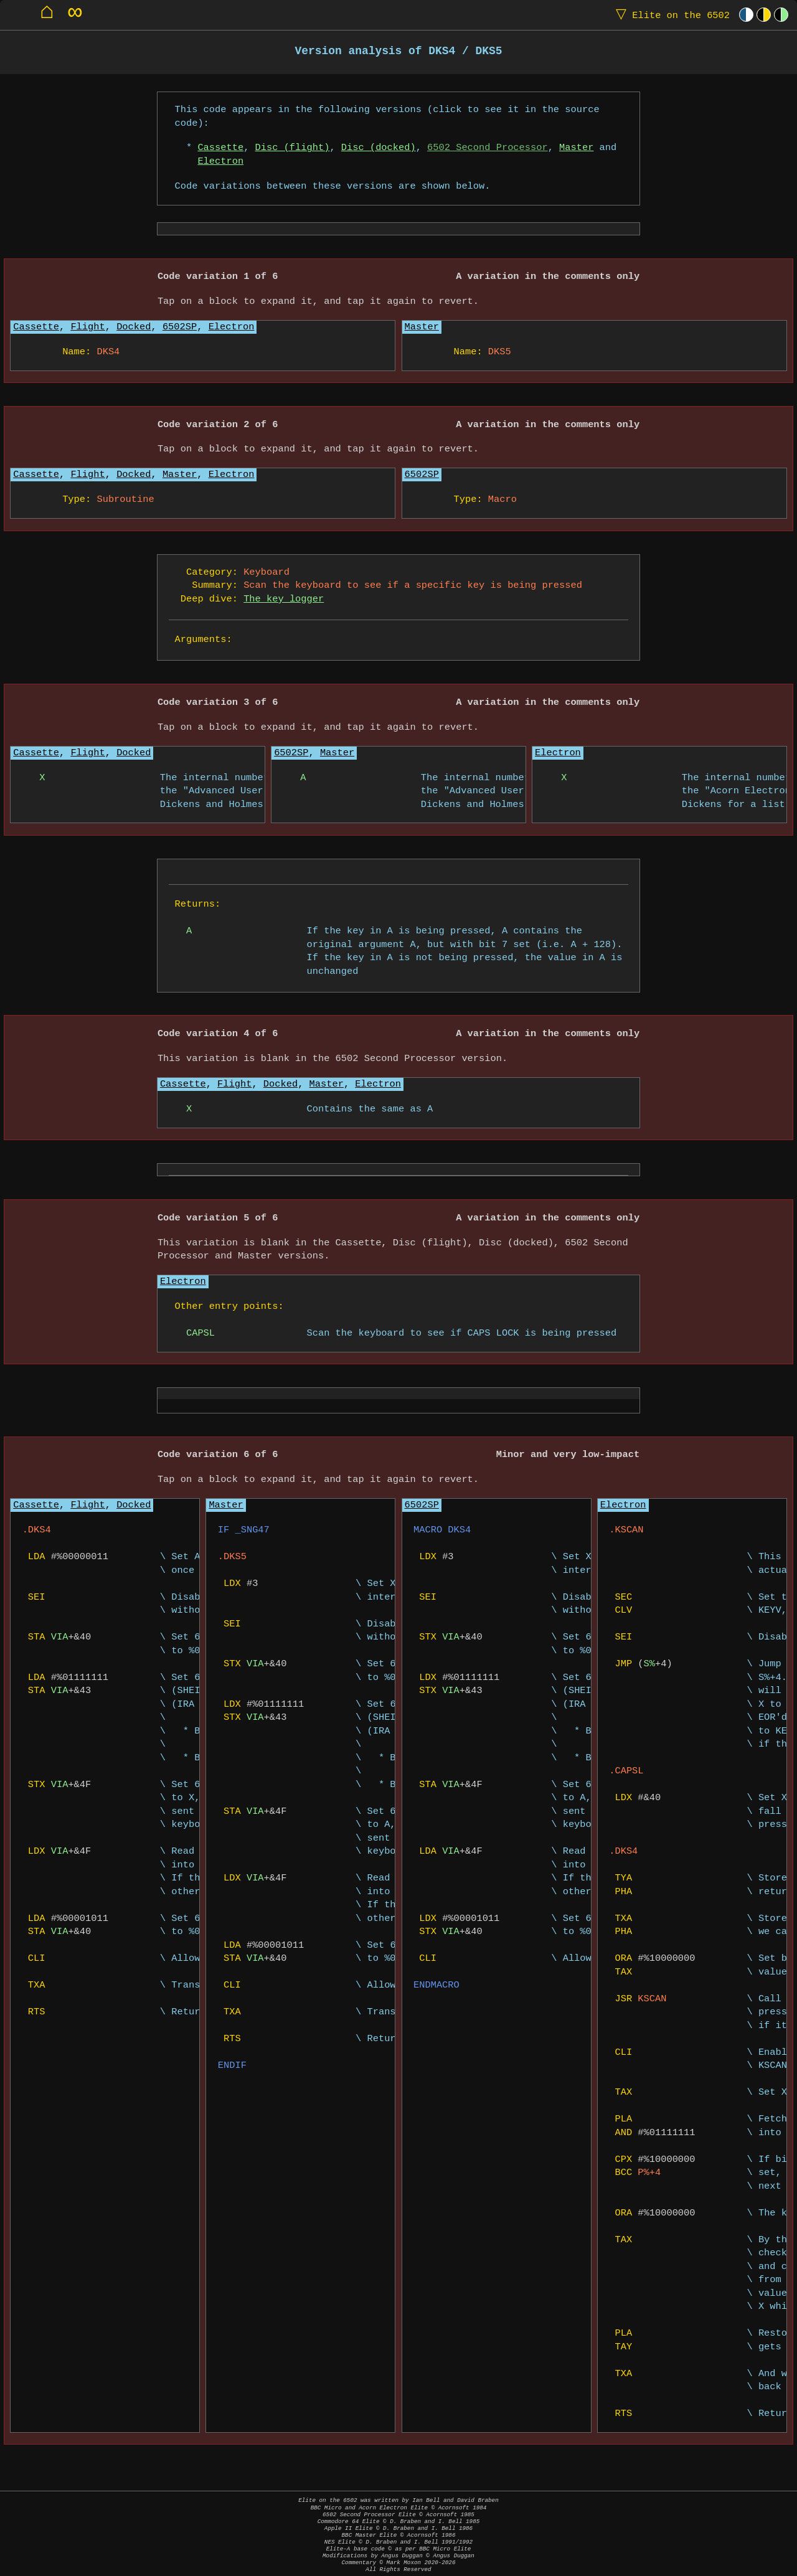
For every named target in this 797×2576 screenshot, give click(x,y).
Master (576, 147)
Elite (670, 14)
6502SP (180, 327)
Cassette (220, 147)
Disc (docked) (378, 147)
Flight (87, 327)
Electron (220, 161)
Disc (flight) (292, 147)
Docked (133, 327)
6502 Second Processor (487, 147)
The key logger (283, 599)
